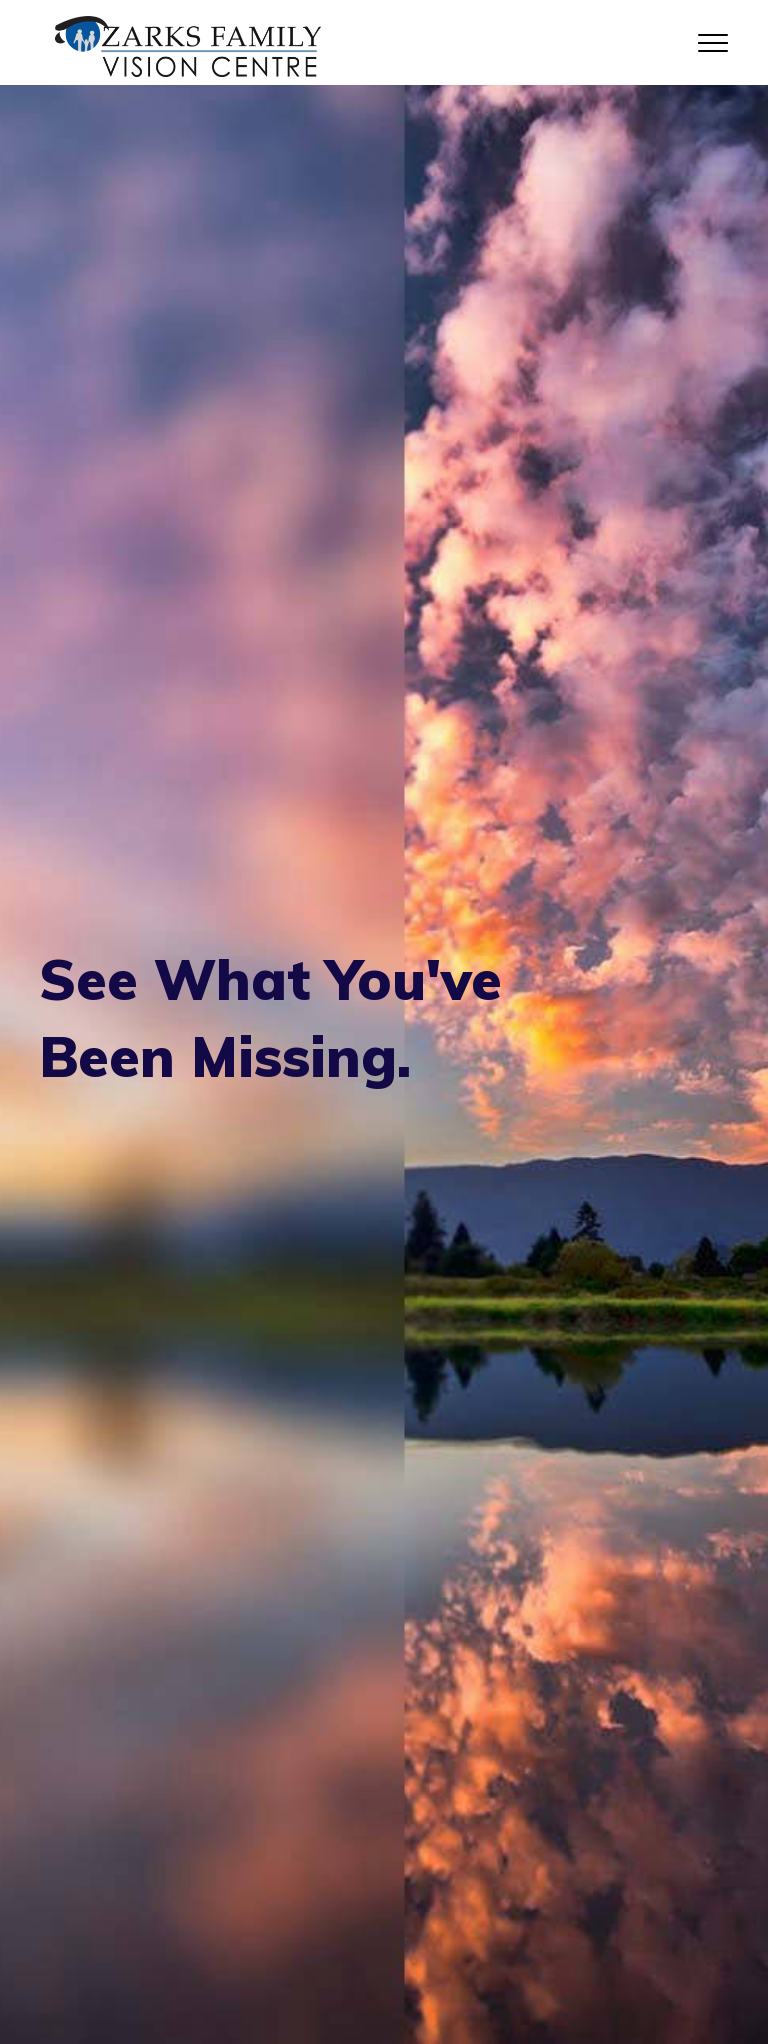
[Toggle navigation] (713, 42)
